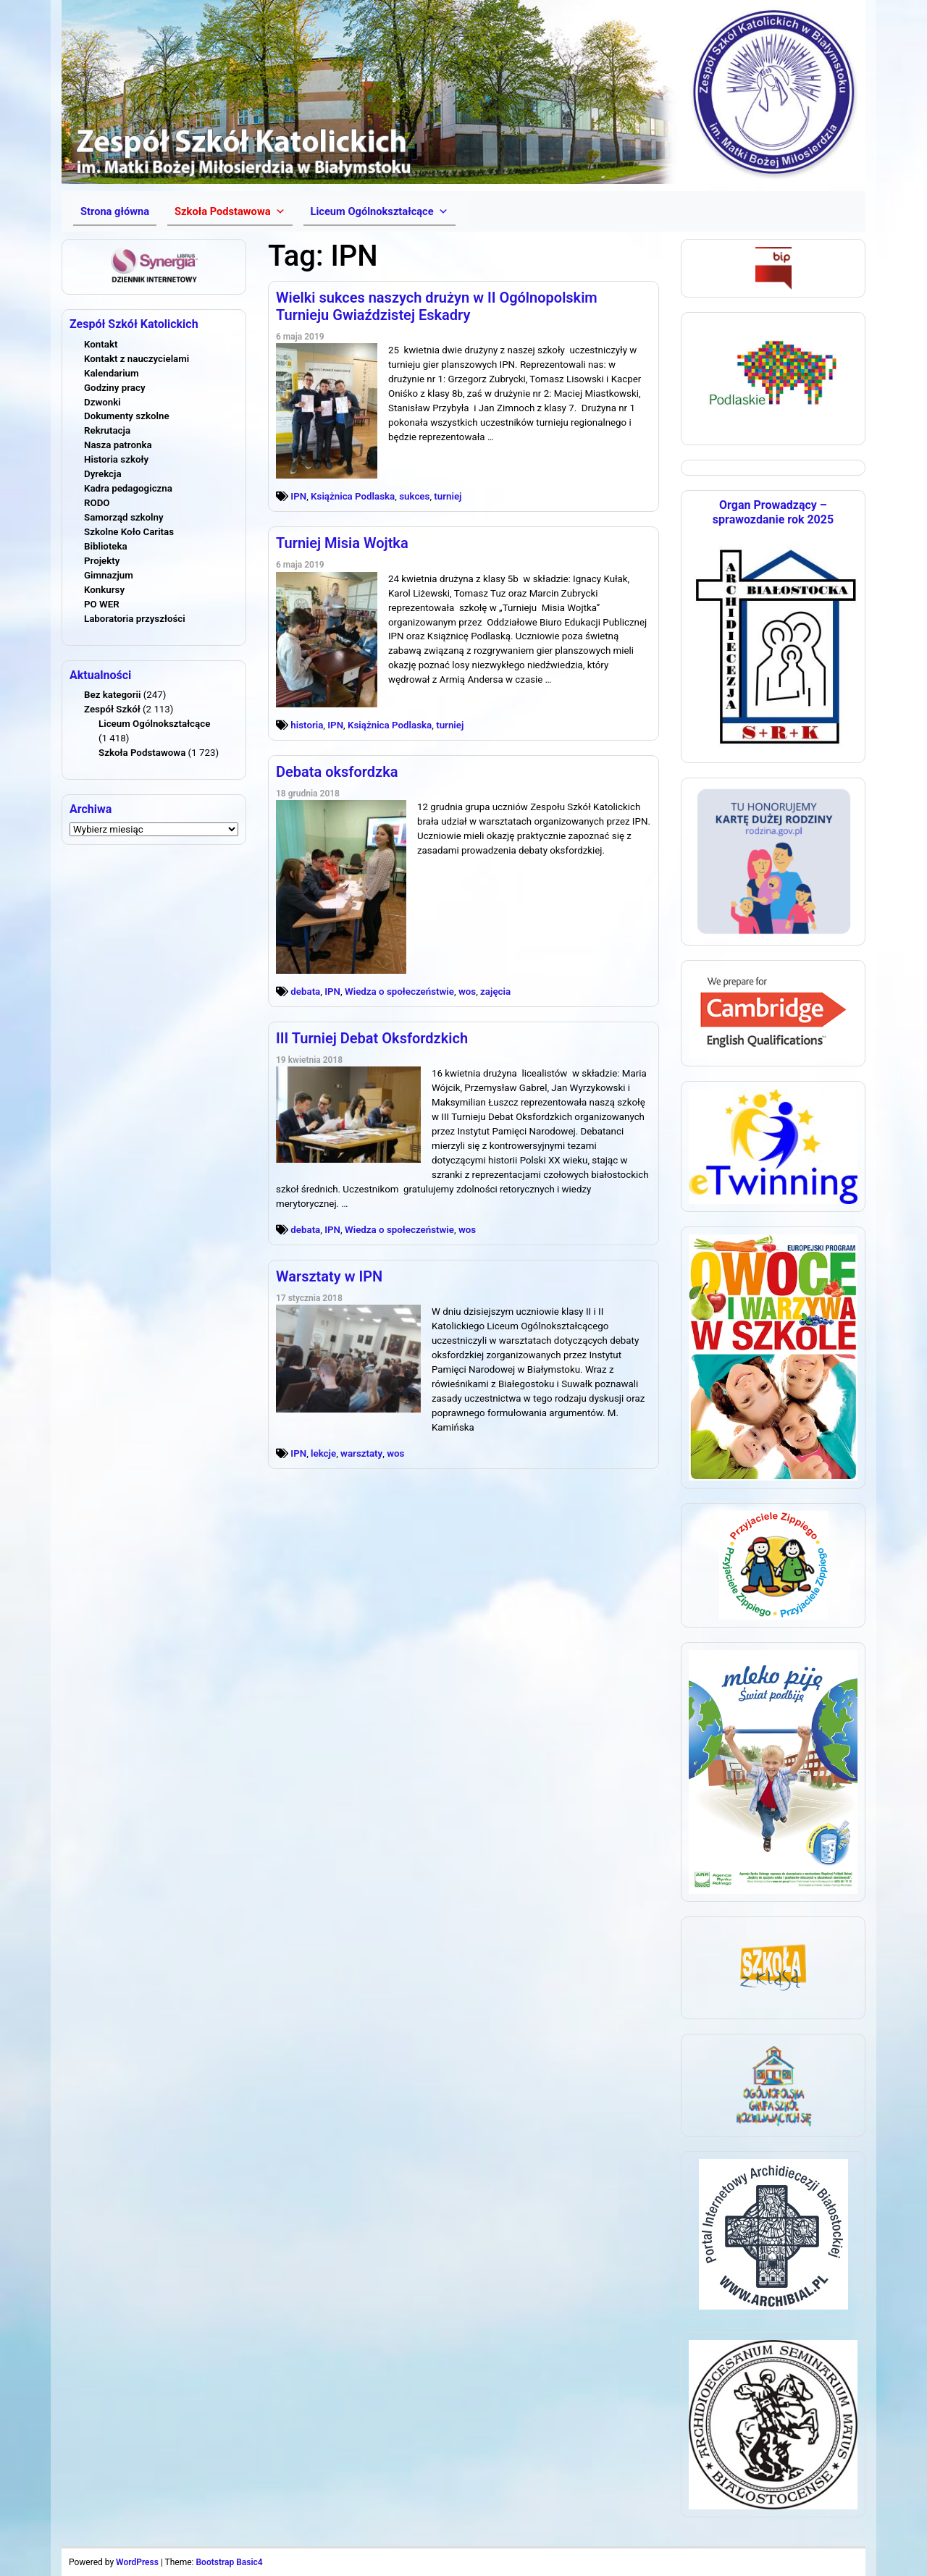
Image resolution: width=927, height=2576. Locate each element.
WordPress (137, 2562)
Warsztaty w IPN (329, 1276)
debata (305, 991)
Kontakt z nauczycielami (136, 358)
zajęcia (495, 991)
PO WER (101, 604)
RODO (97, 502)
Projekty (101, 560)
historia (306, 725)
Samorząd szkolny (124, 517)
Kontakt (100, 344)
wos (467, 991)
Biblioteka (105, 546)
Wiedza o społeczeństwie (399, 991)
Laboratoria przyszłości (134, 618)
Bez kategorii (112, 694)
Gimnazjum (108, 575)
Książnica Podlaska (353, 496)
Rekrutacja (107, 430)
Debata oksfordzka (337, 771)
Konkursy (104, 589)
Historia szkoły (116, 459)
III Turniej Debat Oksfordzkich (372, 1038)
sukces (414, 496)
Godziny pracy (115, 387)
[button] (229, 211)
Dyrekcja (103, 473)
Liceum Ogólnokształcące (154, 723)
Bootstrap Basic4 (229, 2562)
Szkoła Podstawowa (141, 752)
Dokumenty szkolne (126, 416)
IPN (298, 496)
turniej (447, 496)
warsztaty (361, 1453)
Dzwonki (102, 402)
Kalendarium (111, 373)
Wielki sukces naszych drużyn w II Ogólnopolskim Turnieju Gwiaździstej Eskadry (436, 306)
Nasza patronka (118, 444)
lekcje (323, 1453)
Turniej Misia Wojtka (342, 543)
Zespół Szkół (112, 709)
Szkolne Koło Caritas (129, 531)
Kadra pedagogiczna (128, 488)
